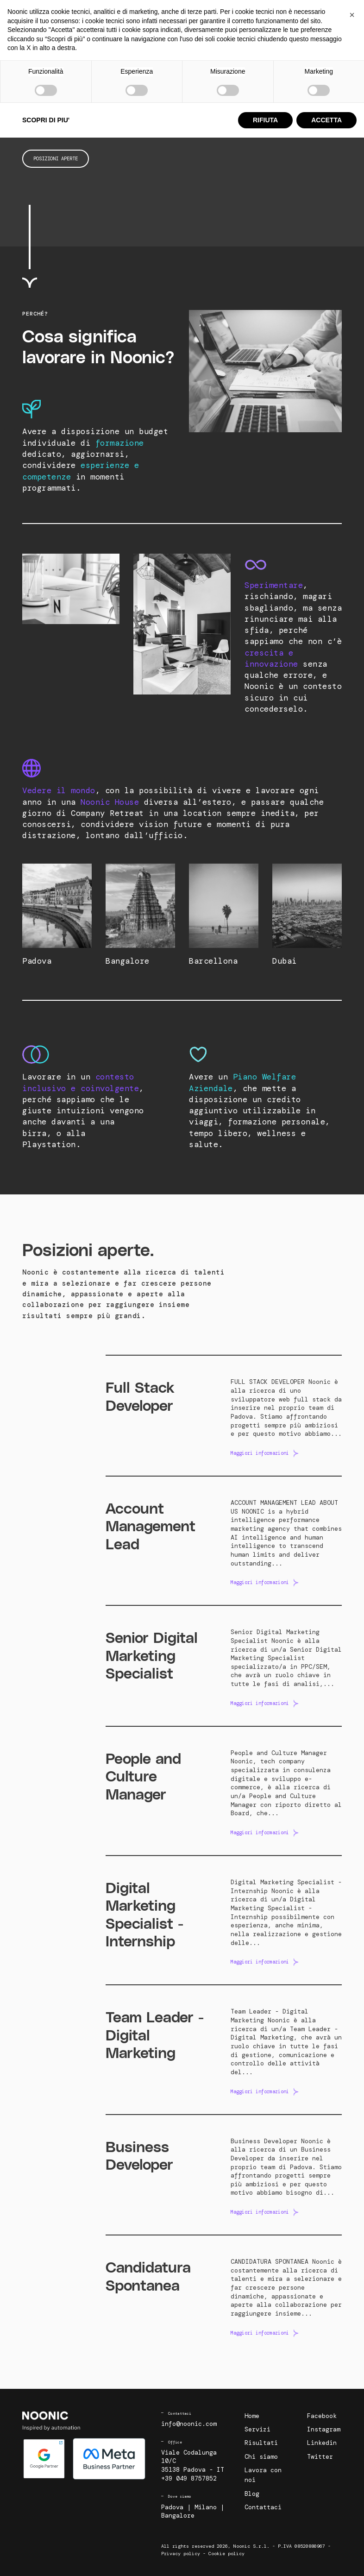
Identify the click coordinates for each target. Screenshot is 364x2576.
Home (252, 2416)
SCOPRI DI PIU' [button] (45, 2558)
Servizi (155, 13)
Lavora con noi (264, 13)
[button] (352, 2453)
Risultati (187, 13)
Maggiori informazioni (260, 1453)
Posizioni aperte (55, 158)
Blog (298, 13)
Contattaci (328, 13)
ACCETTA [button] (326, 2558)
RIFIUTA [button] (265, 2558)
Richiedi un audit (310, 25)
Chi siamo (222, 13)
